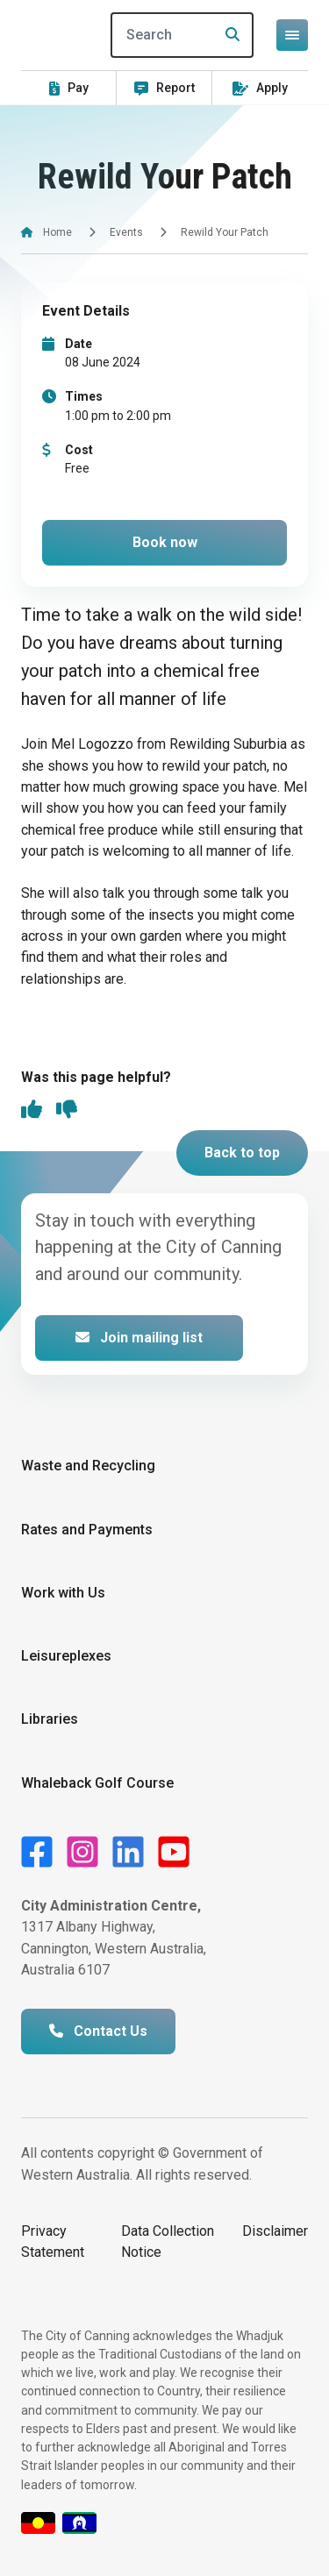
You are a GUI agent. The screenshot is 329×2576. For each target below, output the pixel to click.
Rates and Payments (87, 1529)
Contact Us (98, 2031)
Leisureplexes (66, 1655)
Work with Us (63, 1592)
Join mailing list (139, 1337)
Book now (164, 542)
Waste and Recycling (88, 1465)
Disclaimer (275, 2231)
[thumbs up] (31, 1111)
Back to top (242, 1152)
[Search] (182, 35)
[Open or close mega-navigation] (292, 35)
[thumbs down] (66, 1111)
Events (126, 232)
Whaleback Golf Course (97, 1783)
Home (57, 232)
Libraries (49, 1719)
